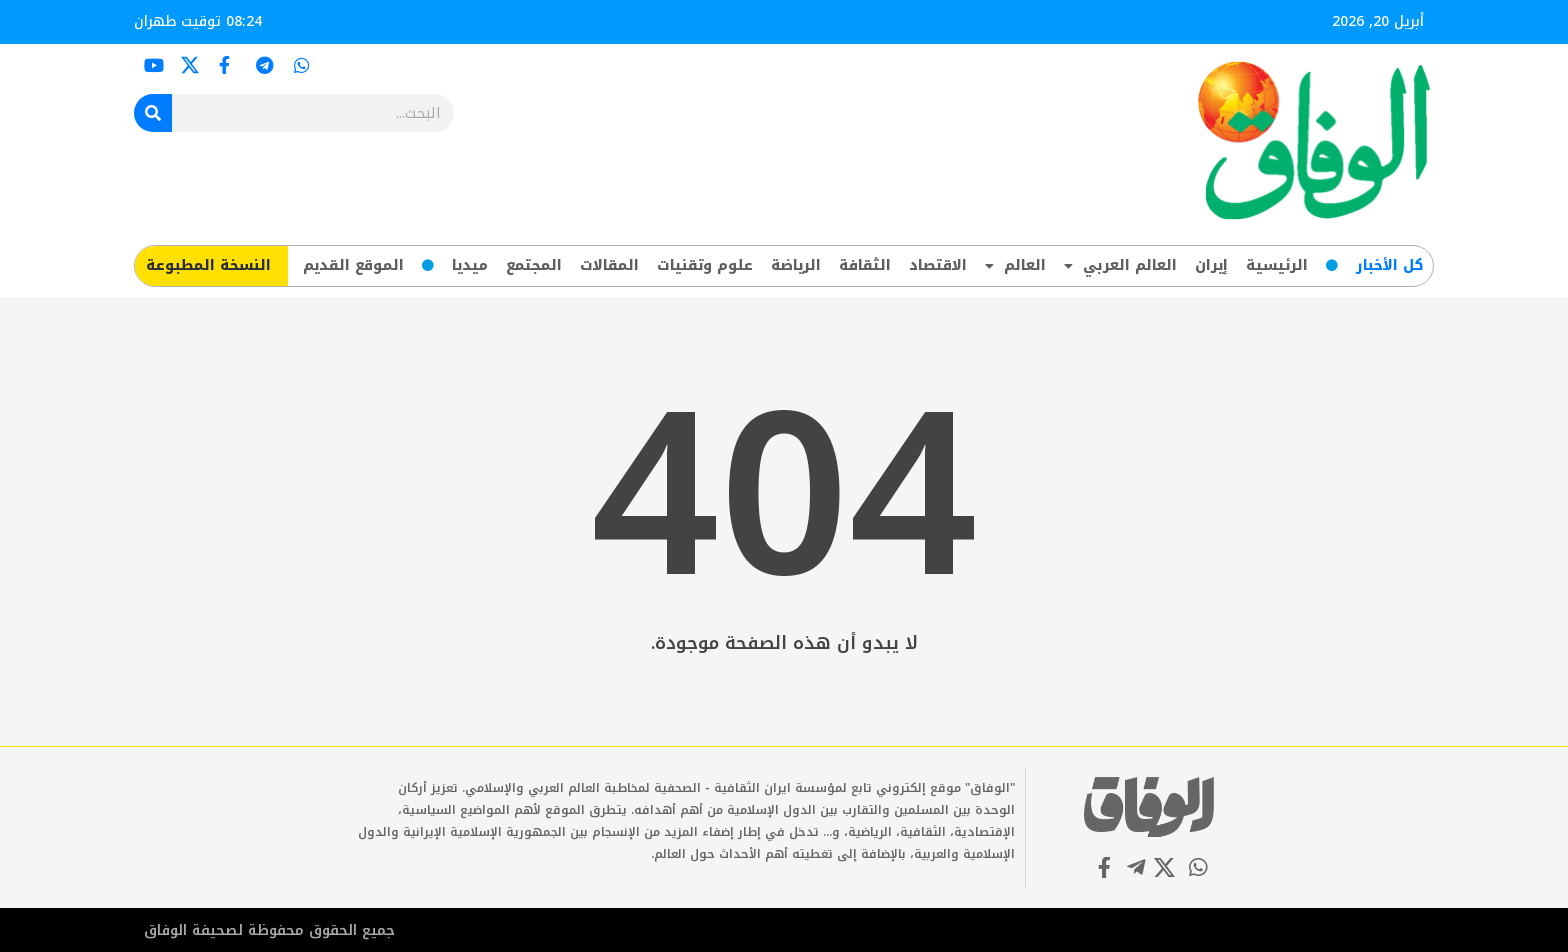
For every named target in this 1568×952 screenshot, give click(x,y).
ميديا (470, 265)
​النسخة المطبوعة (208, 265)
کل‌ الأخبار (1389, 265)
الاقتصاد (938, 265)
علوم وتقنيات (705, 265)
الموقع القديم (353, 265)
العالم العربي (1120, 266)
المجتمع (534, 265)
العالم (1015, 266)
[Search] (153, 113)
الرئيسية (1277, 265)
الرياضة (796, 265)
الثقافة (865, 265)
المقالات (609, 265)
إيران (1211, 265)
